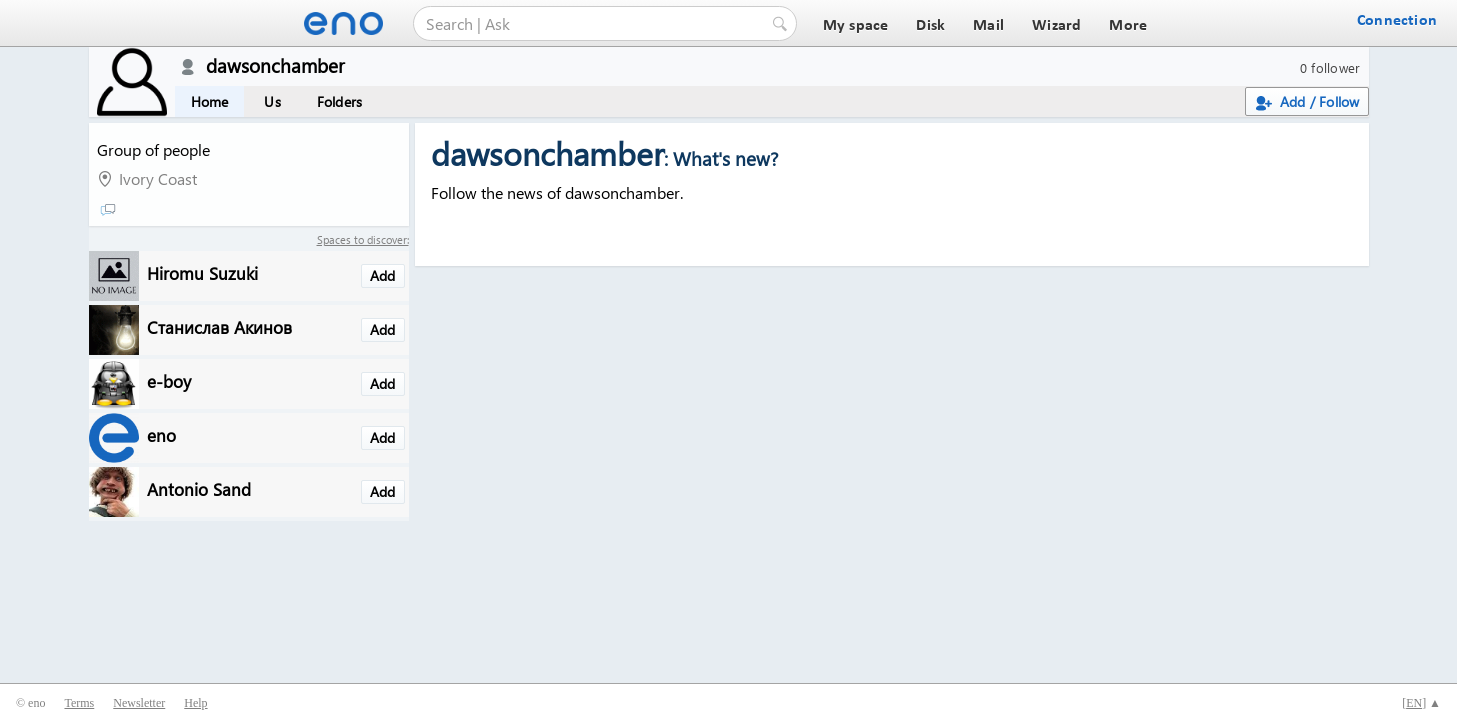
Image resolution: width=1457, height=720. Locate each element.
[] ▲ (1421, 703)
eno (161, 434)
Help (195, 703)
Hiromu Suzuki (202, 272)
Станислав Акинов (219, 326)
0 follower (1330, 67)
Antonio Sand (199, 488)
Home (210, 101)
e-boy (169, 380)
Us (272, 101)
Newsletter (139, 703)
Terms (79, 703)
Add (383, 275)
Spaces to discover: (363, 239)
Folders (339, 101)
